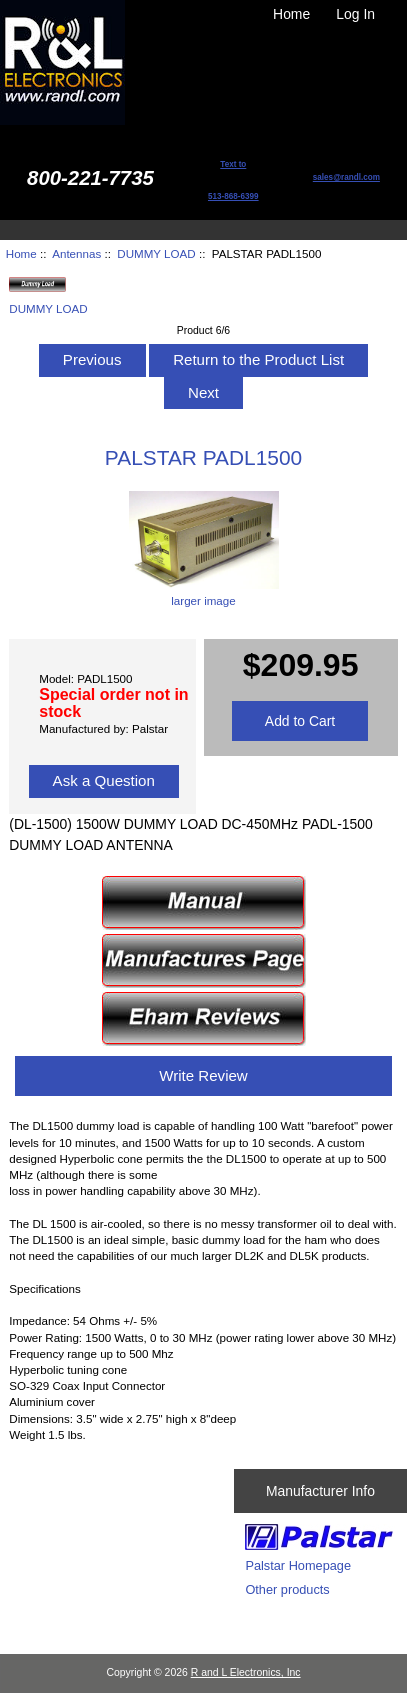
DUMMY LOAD (156, 253)
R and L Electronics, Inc (246, 1672)
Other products (287, 1589)
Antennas (76, 253)
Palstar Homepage (298, 1565)
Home (291, 14)
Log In (355, 14)
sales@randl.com (346, 177)
